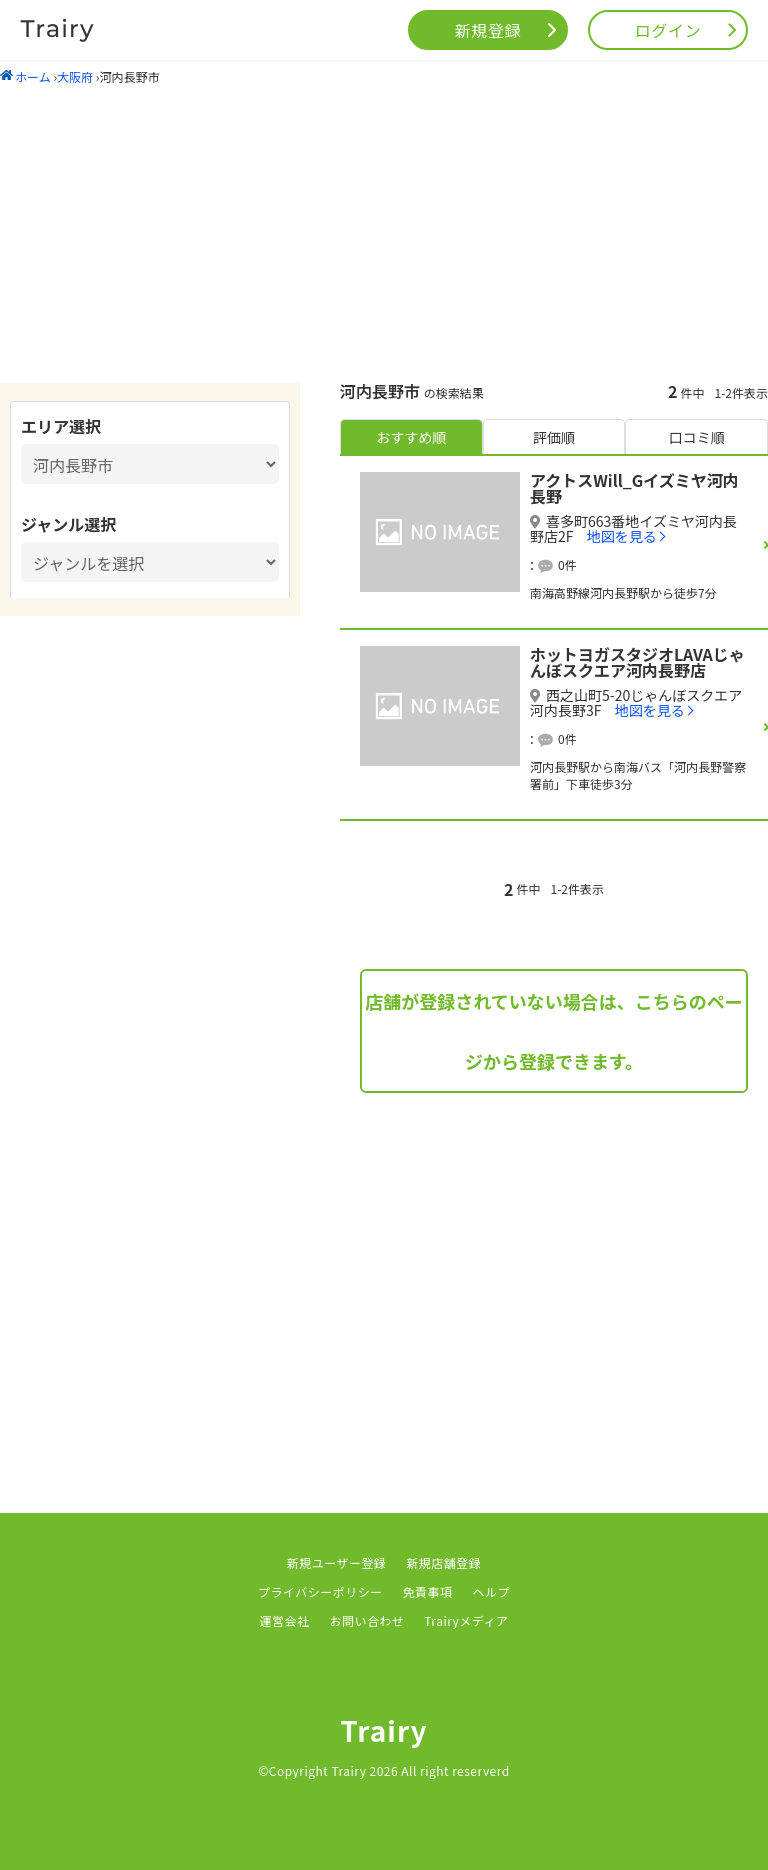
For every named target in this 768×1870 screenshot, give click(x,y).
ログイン (668, 30)
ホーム (25, 76)
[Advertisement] (384, 233)
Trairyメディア (466, 1620)
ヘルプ (491, 1591)
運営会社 (285, 1620)
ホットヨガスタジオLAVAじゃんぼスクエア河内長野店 (637, 662)
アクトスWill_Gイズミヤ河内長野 (634, 488)
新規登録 (488, 30)
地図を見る (622, 536)
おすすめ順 (411, 437)
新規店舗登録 (443, 1562)
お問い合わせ (366, 1620)
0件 (567, 564)
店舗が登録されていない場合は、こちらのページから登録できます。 (553, 1031)
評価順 (554, 437)
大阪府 (75, 76)
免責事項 (428, 1591)
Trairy (384, 1730)
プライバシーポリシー (320, 1591)
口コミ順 (697, 437)
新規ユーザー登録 (337, 1562)
